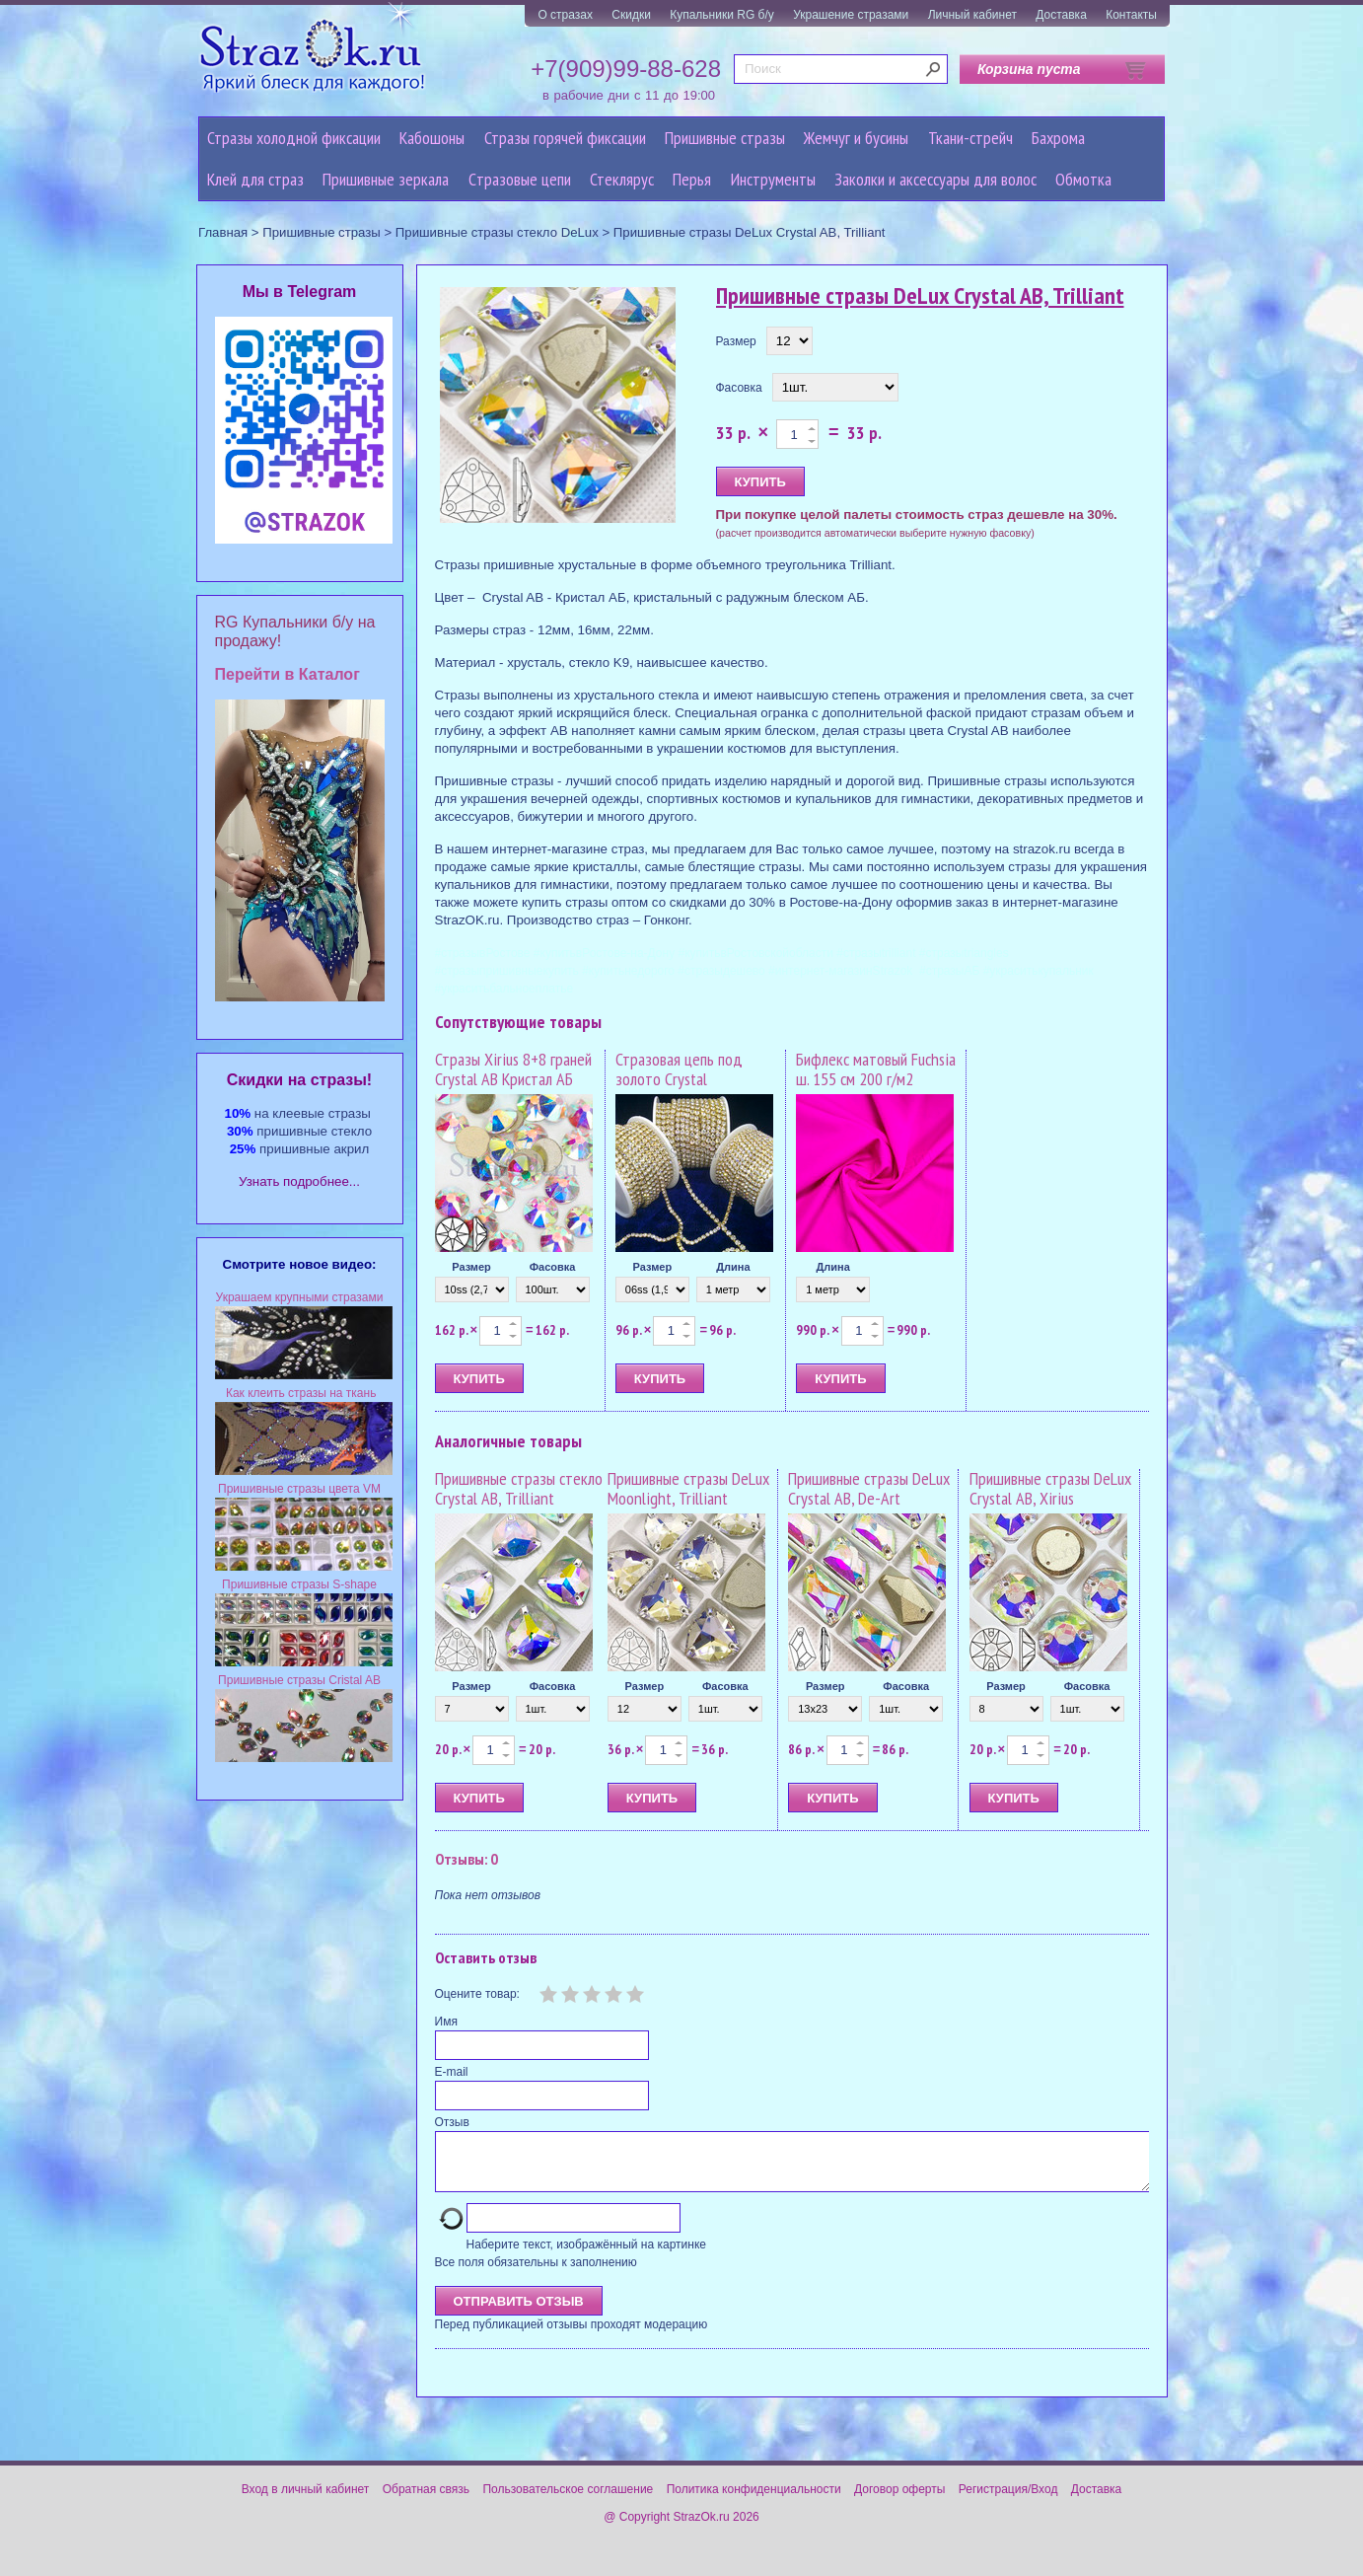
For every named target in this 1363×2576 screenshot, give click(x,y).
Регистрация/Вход (1008, 2501)
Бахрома (1058, 137)
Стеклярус (622, 179)
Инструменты (773, 179)
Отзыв (452, 2122)
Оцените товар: (477, 1994)
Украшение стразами (850, 15)
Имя (446, 2021)
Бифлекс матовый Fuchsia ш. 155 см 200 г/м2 (876, 1069)
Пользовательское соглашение (567, 2501)
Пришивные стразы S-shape (299, 1584)
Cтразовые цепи (519, 179)
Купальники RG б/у (722, 15)
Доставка (1061, 15)
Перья (692, 179)
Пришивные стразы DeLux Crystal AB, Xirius (1050, 1488)
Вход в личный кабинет (306, 2501)
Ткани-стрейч (970, 137)
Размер (736, 341)
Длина (733, 1267)
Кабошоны (432, 137)
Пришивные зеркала (386, 179)
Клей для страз (255, 179)
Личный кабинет (972, 15)
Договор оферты (899, 2501)
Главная (223, 232)
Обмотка (1083, 179)
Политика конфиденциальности (754, 2501)
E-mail (451, 2072)
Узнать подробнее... (299, 1181)
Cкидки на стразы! (299, 1079)
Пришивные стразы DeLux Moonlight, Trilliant (688, 1488)
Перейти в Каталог (287, 674)
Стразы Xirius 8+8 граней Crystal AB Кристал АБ (513, 1069)
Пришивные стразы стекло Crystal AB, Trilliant (519, 1488)
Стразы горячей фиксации (565, 137)
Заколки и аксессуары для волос (935, 179)
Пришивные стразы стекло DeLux (497, 232)
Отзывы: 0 (466, 1859)
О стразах (565, 15)
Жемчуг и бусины (856, 137)
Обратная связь (426, 2501)
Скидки (631, 15)
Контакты (1131, 15)
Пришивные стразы (725, 137)
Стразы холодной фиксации (294, 137)
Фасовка (739, 388)
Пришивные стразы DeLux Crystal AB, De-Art (869, 1488)
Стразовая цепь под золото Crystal (679, 1069)
